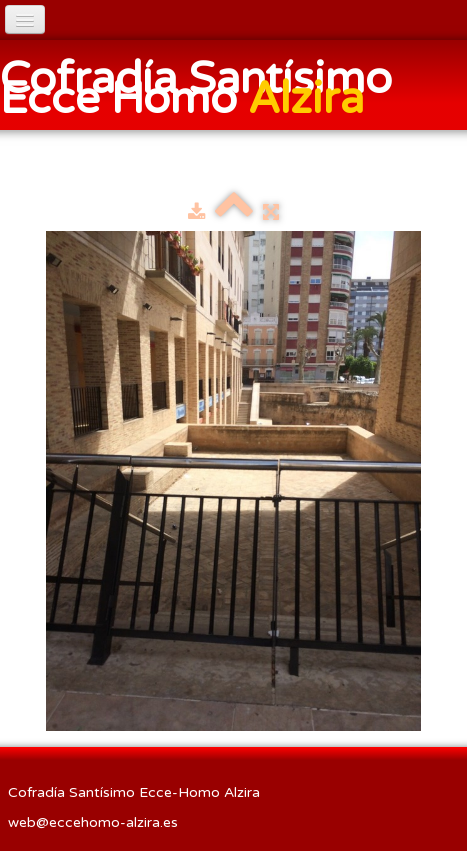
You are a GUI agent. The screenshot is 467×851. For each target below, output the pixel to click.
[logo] (233, 87)
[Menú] (25, 19)
